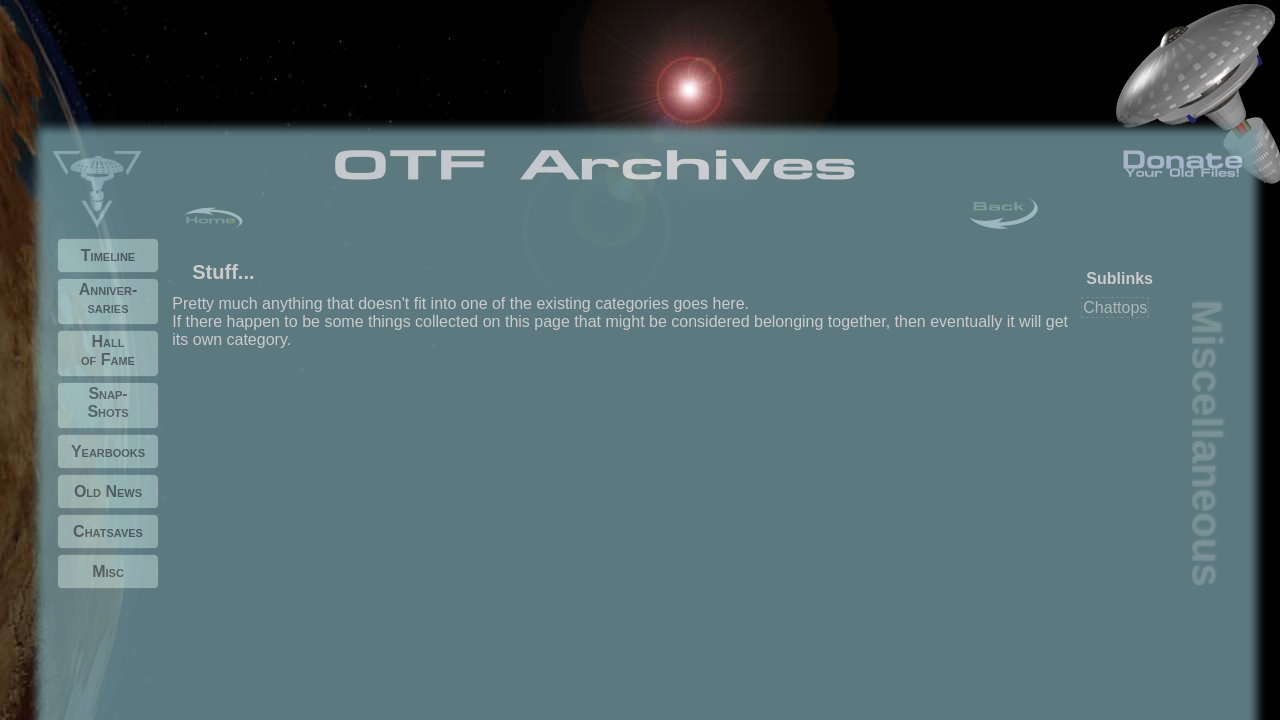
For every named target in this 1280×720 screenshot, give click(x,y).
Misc (108, 571)
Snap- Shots (107, 402)
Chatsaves (108, 531)
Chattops (1115, 307)
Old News (108, 491)
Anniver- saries (108, 298)
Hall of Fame (108, 350)
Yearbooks (108, 451)
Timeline (108, 255)
